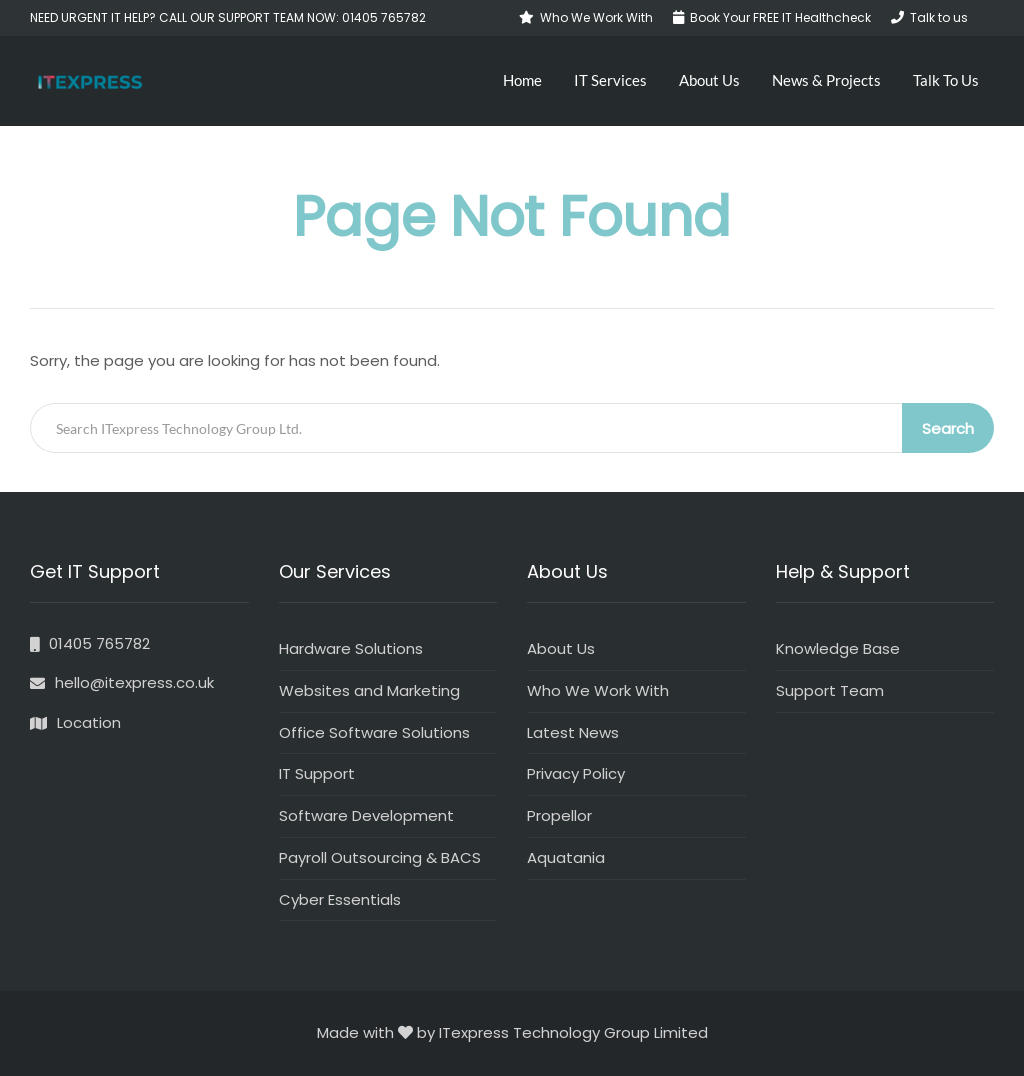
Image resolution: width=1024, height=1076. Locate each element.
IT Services (610, 80)
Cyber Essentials (340, 899)
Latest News (573, 732)
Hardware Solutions (351, 648)
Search (948, 428)
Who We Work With (598, 690)
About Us (709, 80)
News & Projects (826, 80)
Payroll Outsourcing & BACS (380, 857)
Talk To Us (946, 80)
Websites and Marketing (369, 690)
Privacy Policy (576, 773)
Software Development (366, 815)
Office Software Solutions (374, 732)
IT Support (317, 773)
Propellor (559, 815)
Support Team (830, 690)
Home (522, 80)
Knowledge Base (838, 648)
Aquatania (566, 857)
